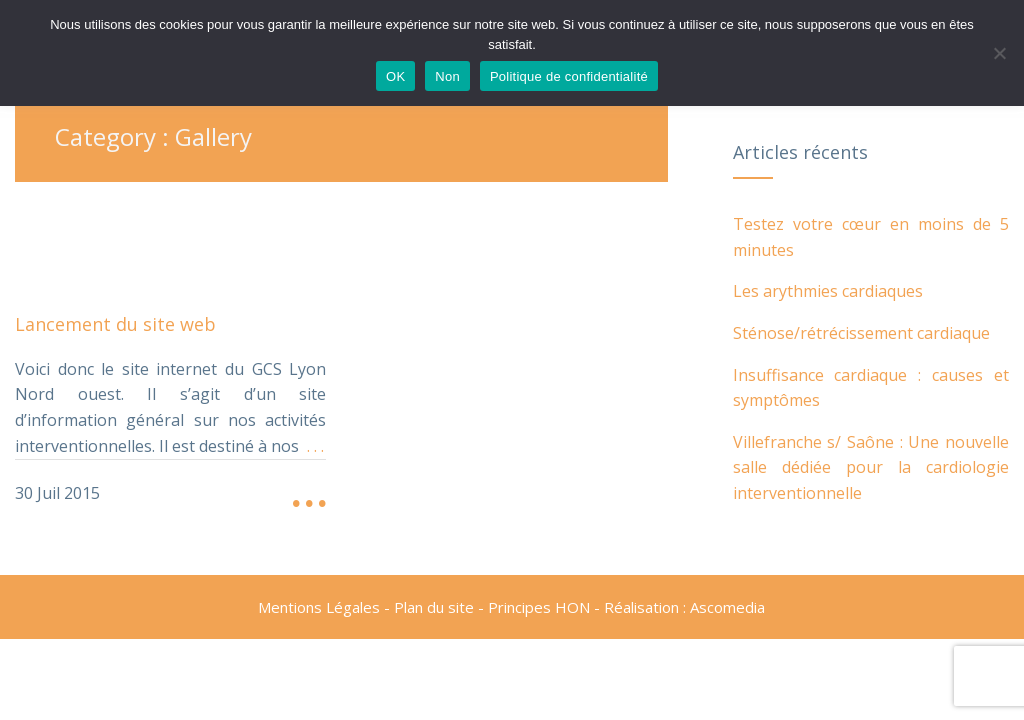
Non (447, 76)
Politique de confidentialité (569, 76)
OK (395, 76)
